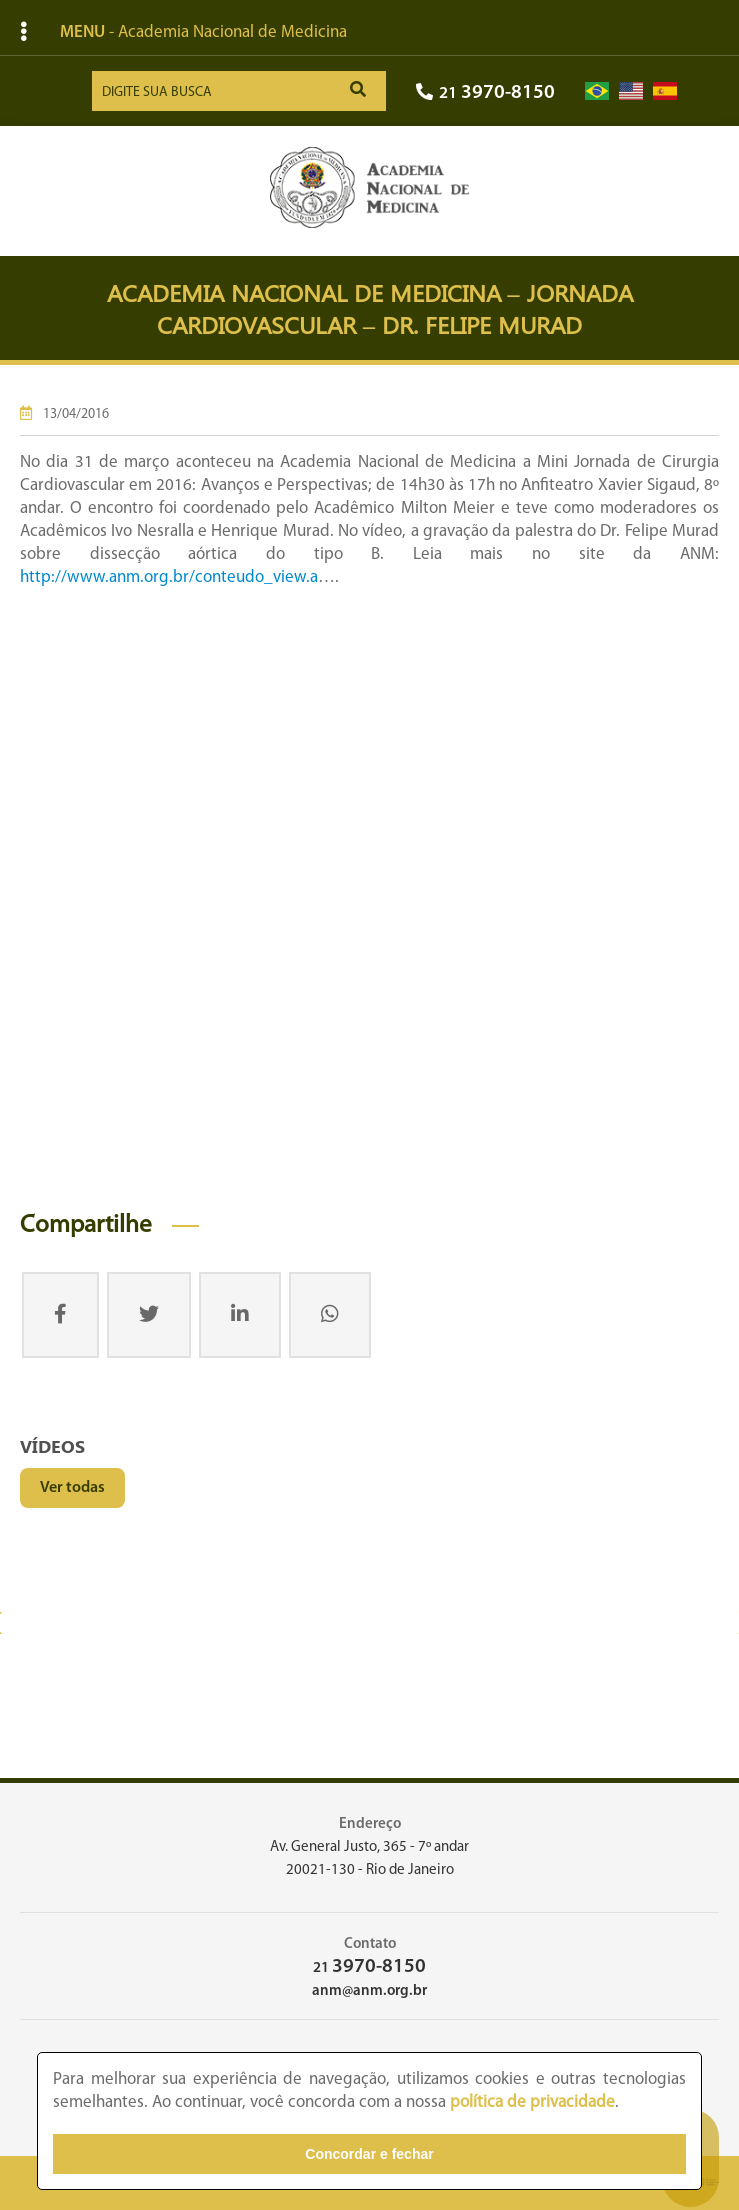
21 (485, 93)
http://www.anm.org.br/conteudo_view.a (169, 577)
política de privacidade (532, 2102)
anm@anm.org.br (369, 1991)
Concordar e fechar (369, 2154)
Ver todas (72, 1488)
